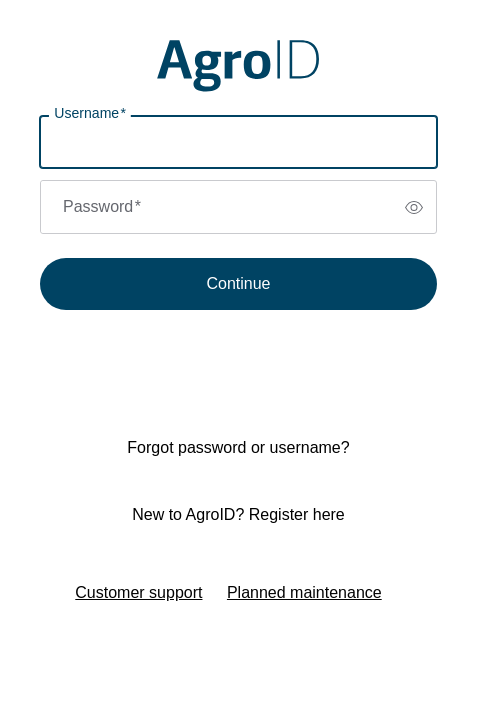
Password (102, 206)
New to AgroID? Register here (238, 514)
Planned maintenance (304, 592)
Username (90, 113)
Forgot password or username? (238, 447)
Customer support (138, 592)
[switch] (414, 207)
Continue (238, 283)
